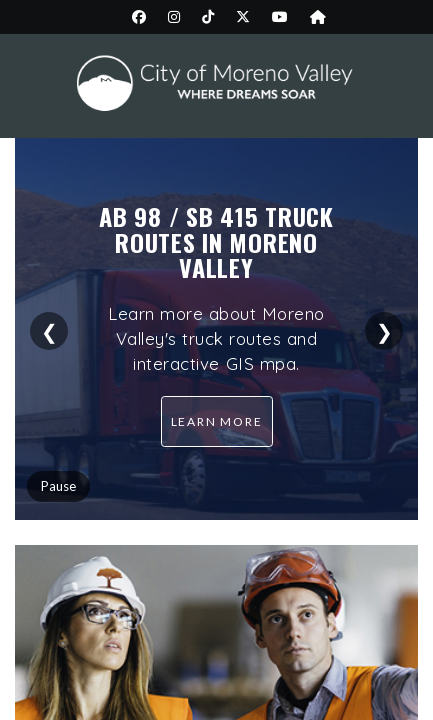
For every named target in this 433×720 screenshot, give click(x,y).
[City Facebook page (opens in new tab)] (139, 17)
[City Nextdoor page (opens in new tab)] (318, 17)
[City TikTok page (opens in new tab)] (208, 17)
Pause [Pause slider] (58, 486)
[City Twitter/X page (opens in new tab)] (243, 17)
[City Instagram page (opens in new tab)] (174, 17)
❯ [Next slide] (384, 331)
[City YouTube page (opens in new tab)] (280, 17)
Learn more (217, 421)
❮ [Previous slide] (49, 331)
